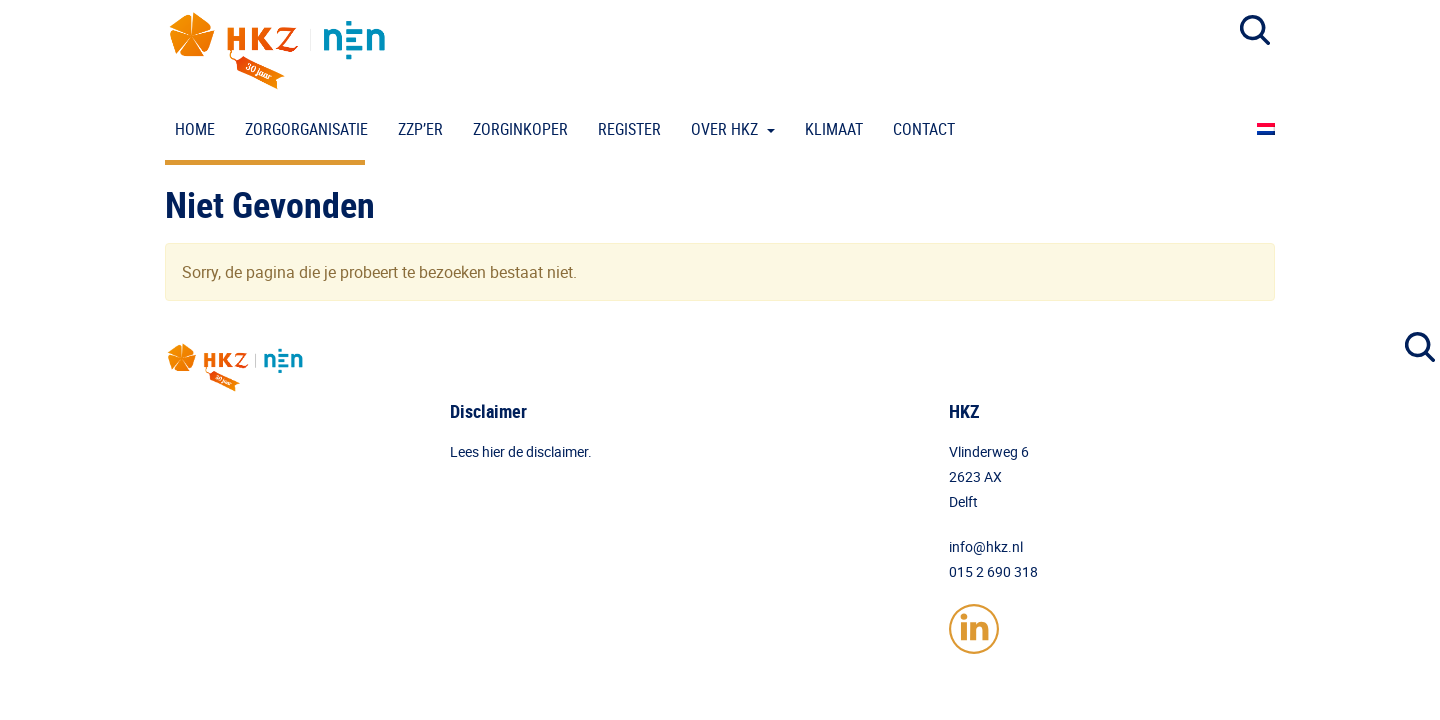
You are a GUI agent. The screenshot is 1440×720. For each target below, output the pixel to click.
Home (195, 129)
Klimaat (834, 129)
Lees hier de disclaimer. (521, 451)
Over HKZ (726, 129)
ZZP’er (420, 129)
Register (629, 129)
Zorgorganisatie (306, 129)
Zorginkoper (520, 129)
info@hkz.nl (986, 546)
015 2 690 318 (993, 571)
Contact (924, 129)
